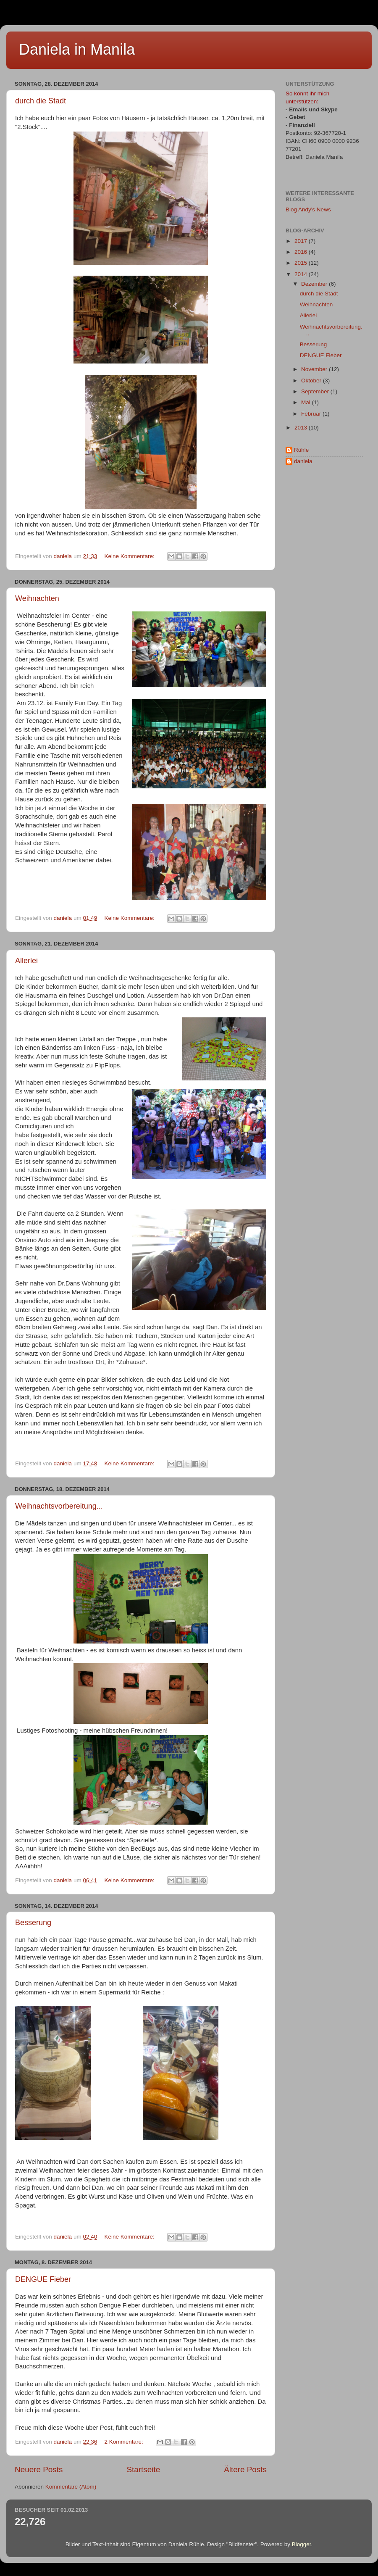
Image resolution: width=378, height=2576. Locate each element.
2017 (301, 241)
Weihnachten (37, 598)
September (316, 391)
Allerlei (26, 960)
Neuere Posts (39, 2469)
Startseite (143, 2469)
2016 (301, 252)
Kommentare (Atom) (71, 2487)
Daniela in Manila (77, 49)
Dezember (315, 284)
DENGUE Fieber (43, 2279)
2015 (301, 263)
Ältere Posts (245, 2469)
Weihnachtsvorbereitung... (59, 1506)
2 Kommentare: (124, 2442)
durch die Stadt (40, 101)
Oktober (312, 380)
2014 (301, 274)
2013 (301, 427)
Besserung (33, 1922)
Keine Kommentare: (130, 556)
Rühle (301, 450)
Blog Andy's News (308, 209)
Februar (312, 414)
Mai (306, 402)
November (315, 369)
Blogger (301, 2544)
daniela (303, 461)
